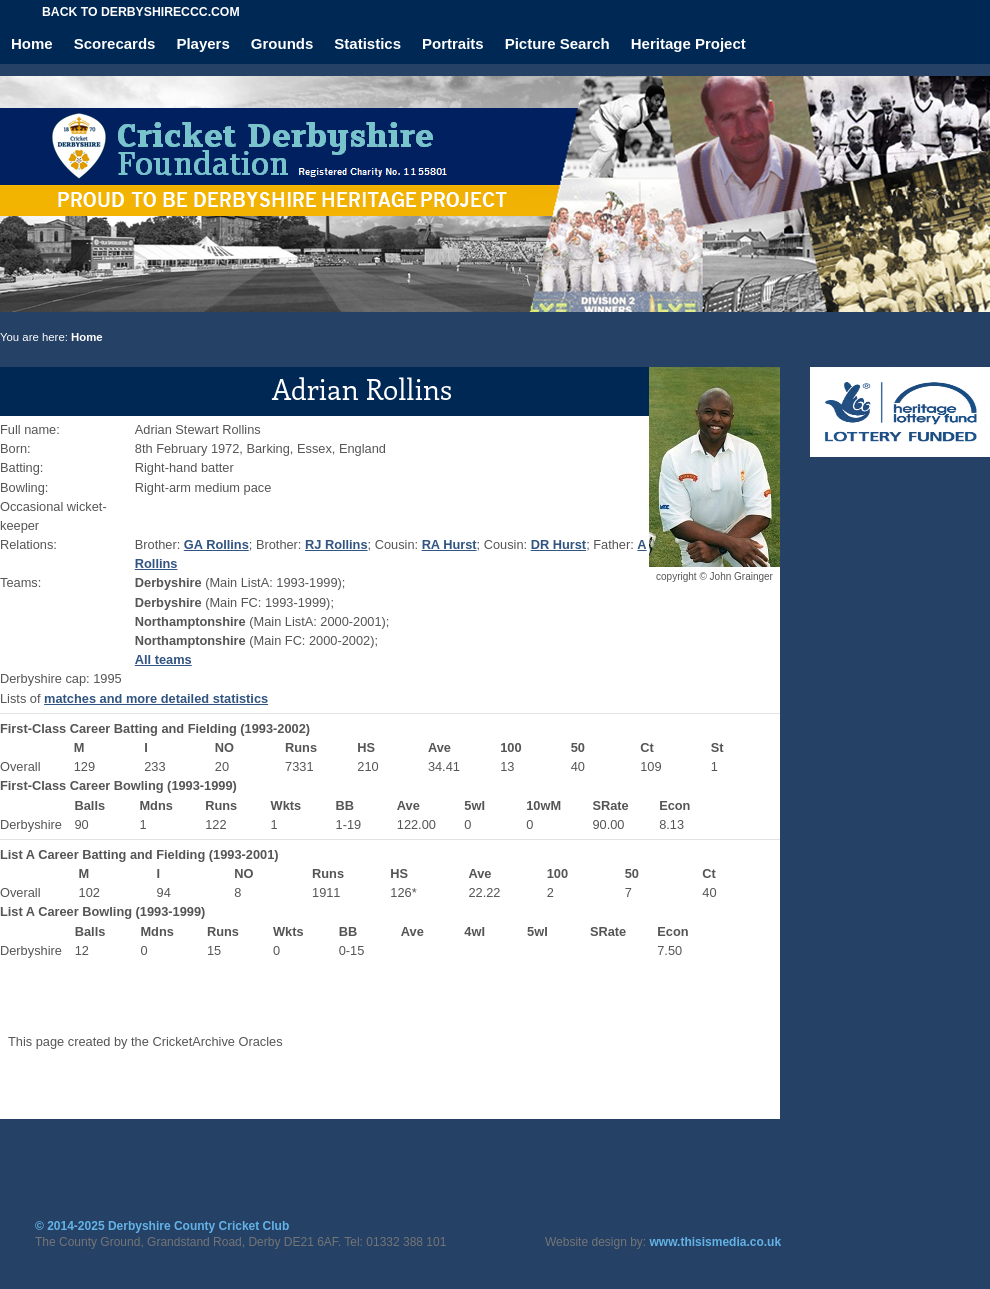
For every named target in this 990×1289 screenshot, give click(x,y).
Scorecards (115, 43)
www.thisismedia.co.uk (716, 1242)
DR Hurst (558, 544)
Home (32, 43)
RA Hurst (449, 544)
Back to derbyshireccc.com (141, 12)
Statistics (367, 43)
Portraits (453, 43)
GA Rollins (216, 544)
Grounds (282, 43)
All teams (163, 659)
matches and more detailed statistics (156, 698)
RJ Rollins (336, 544)
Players (202, 43)
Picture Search (557, 43)
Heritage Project (688, 43)
